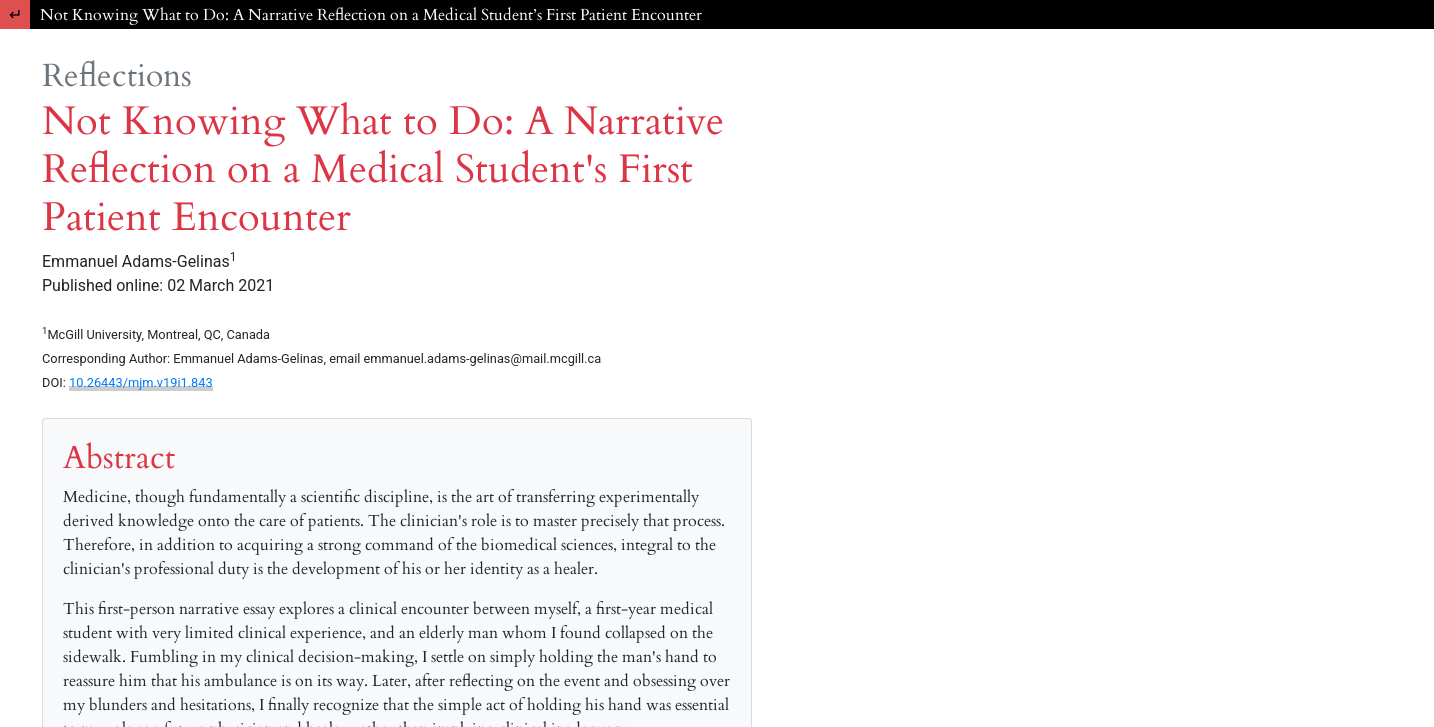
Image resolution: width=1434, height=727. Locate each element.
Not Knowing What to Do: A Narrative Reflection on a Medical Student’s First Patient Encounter (371, 15)
